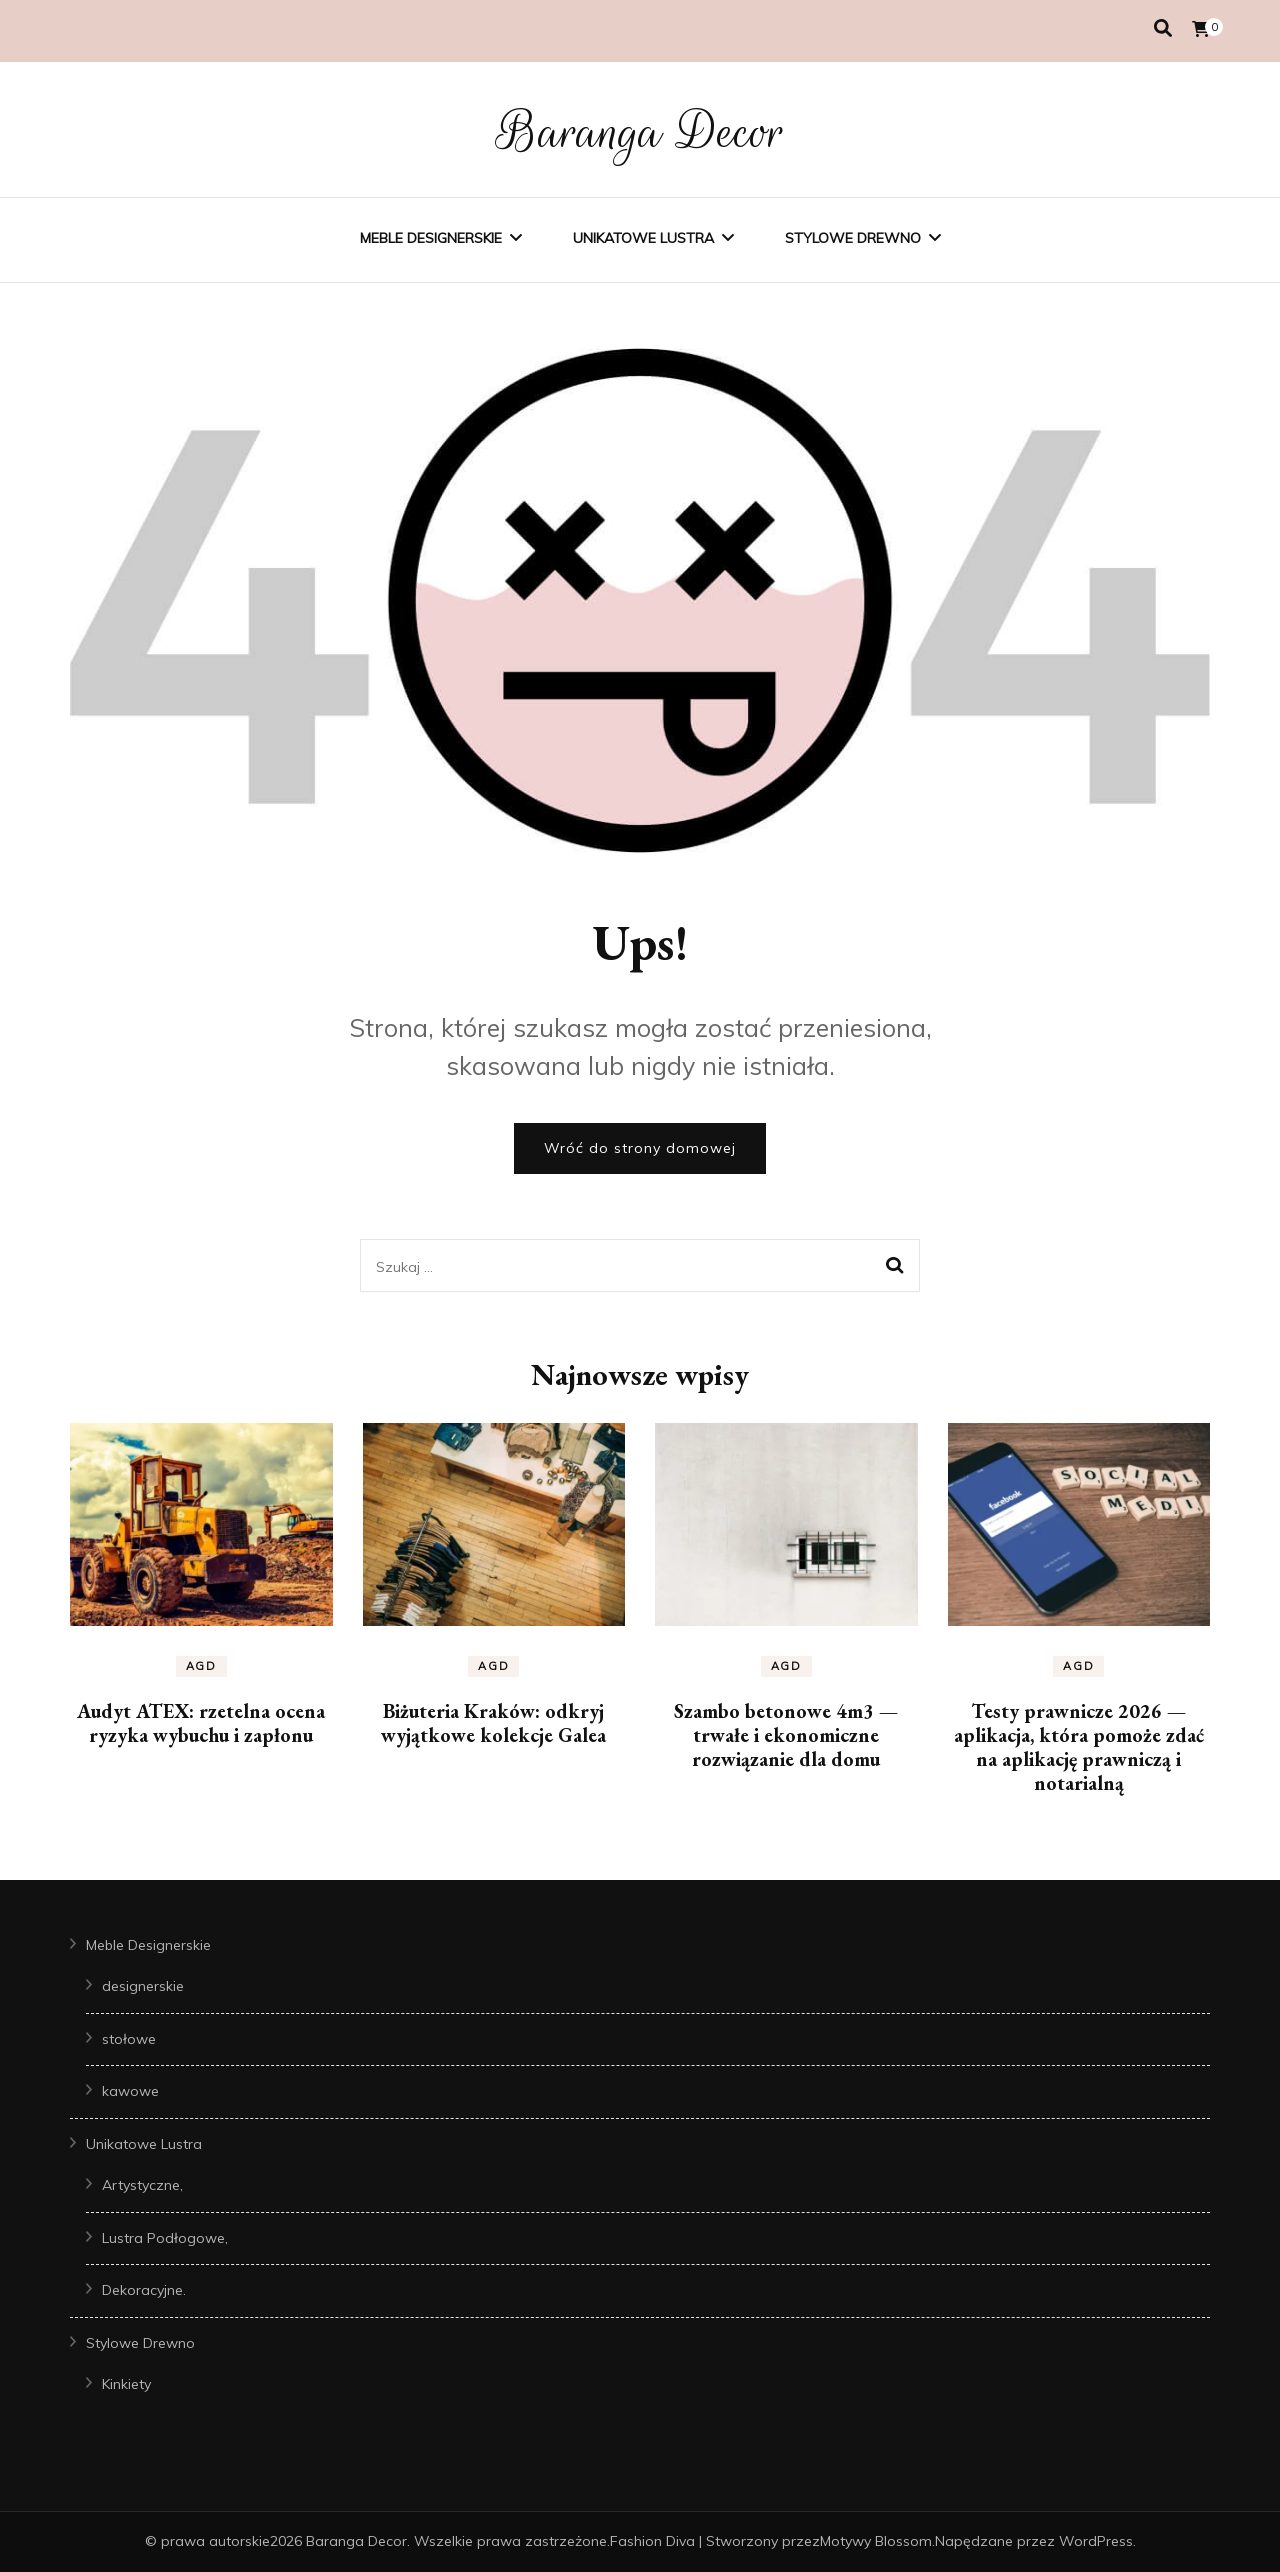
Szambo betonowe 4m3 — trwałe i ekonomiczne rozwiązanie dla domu (786, 1735)
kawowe (130, 2091)
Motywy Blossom (876, 2541)
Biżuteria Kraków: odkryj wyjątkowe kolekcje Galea (493, 1723)
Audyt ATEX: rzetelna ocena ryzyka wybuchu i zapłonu (201, 1723)
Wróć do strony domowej (640, 1148)
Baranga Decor (640, 132)
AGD (201, 1666)
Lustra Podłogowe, (165, 2238)
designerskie (143, 1986)
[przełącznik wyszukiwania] (1163, 28)
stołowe (129, 2039)
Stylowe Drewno (853, 238)
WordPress (1096, 2541)
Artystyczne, (142, 2185)
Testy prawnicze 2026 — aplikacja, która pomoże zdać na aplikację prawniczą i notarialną (1079, 1747)
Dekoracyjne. (144, 2290)
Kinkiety (126, 2384)
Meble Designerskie (431, 238)
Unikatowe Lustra (643, 238)
